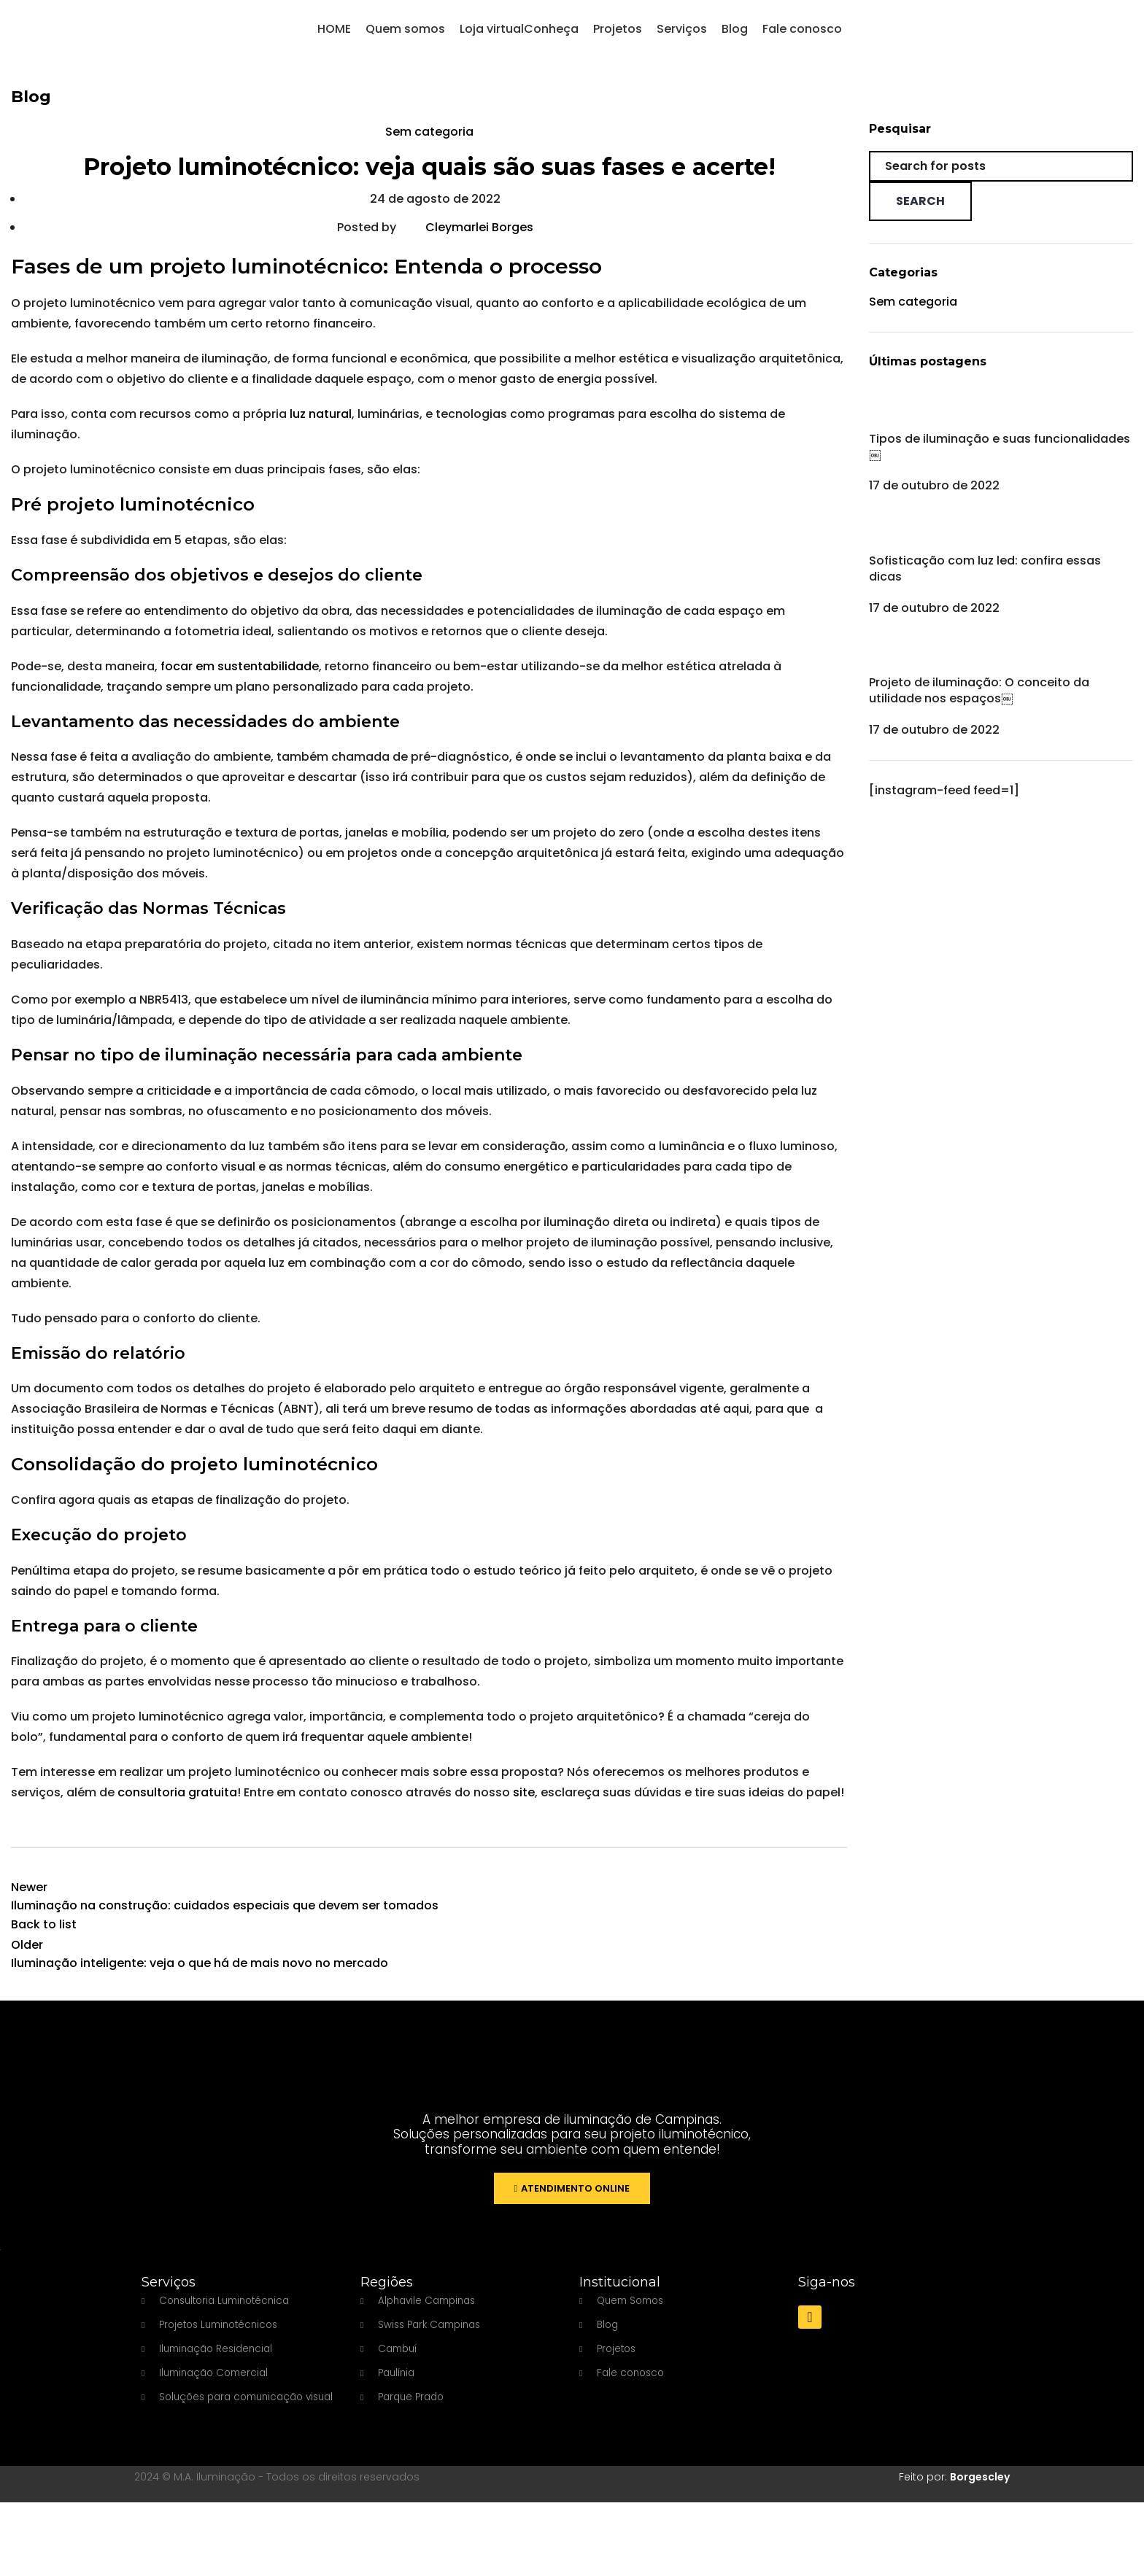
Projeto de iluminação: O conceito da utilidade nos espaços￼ (979, 705)
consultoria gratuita (176, 1807)
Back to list (44, 1939)
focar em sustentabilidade (238, 681)
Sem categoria (429, 147)
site (522, 1807)
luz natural (319, 430)
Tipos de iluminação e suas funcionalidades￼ (999, 462)
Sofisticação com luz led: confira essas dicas (985, 583)
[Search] (1001, 181)
